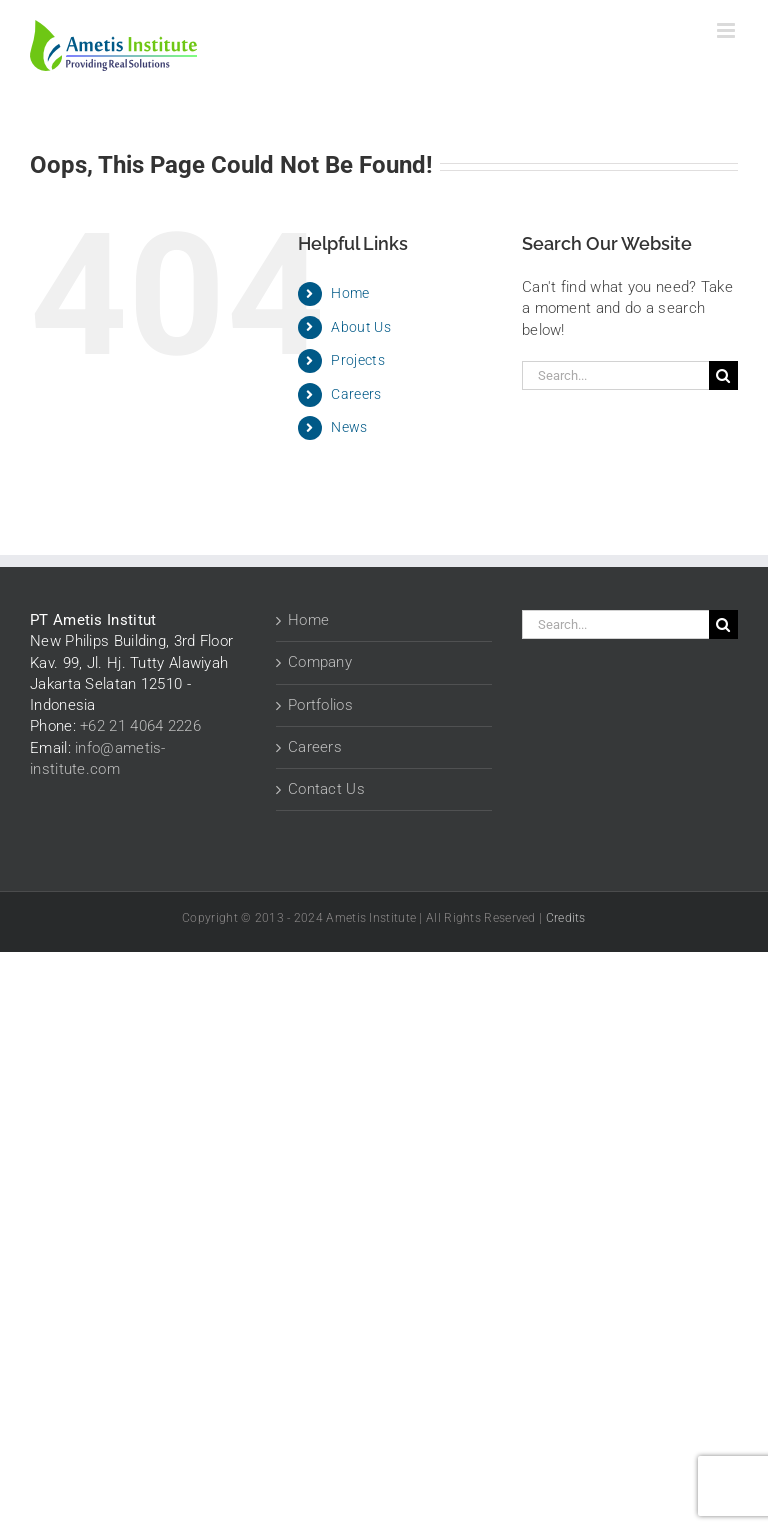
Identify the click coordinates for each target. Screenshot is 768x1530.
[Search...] (615, 375)
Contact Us (326, 789)
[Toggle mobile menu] (727, 30)
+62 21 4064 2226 (140, 726)
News (349, 427)
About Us (360, 327)
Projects (357, 360)
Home (350, 293)
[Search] (723, 375)
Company (320, 662)
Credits (566, 918)
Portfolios (320, 705)
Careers (356, 394)
